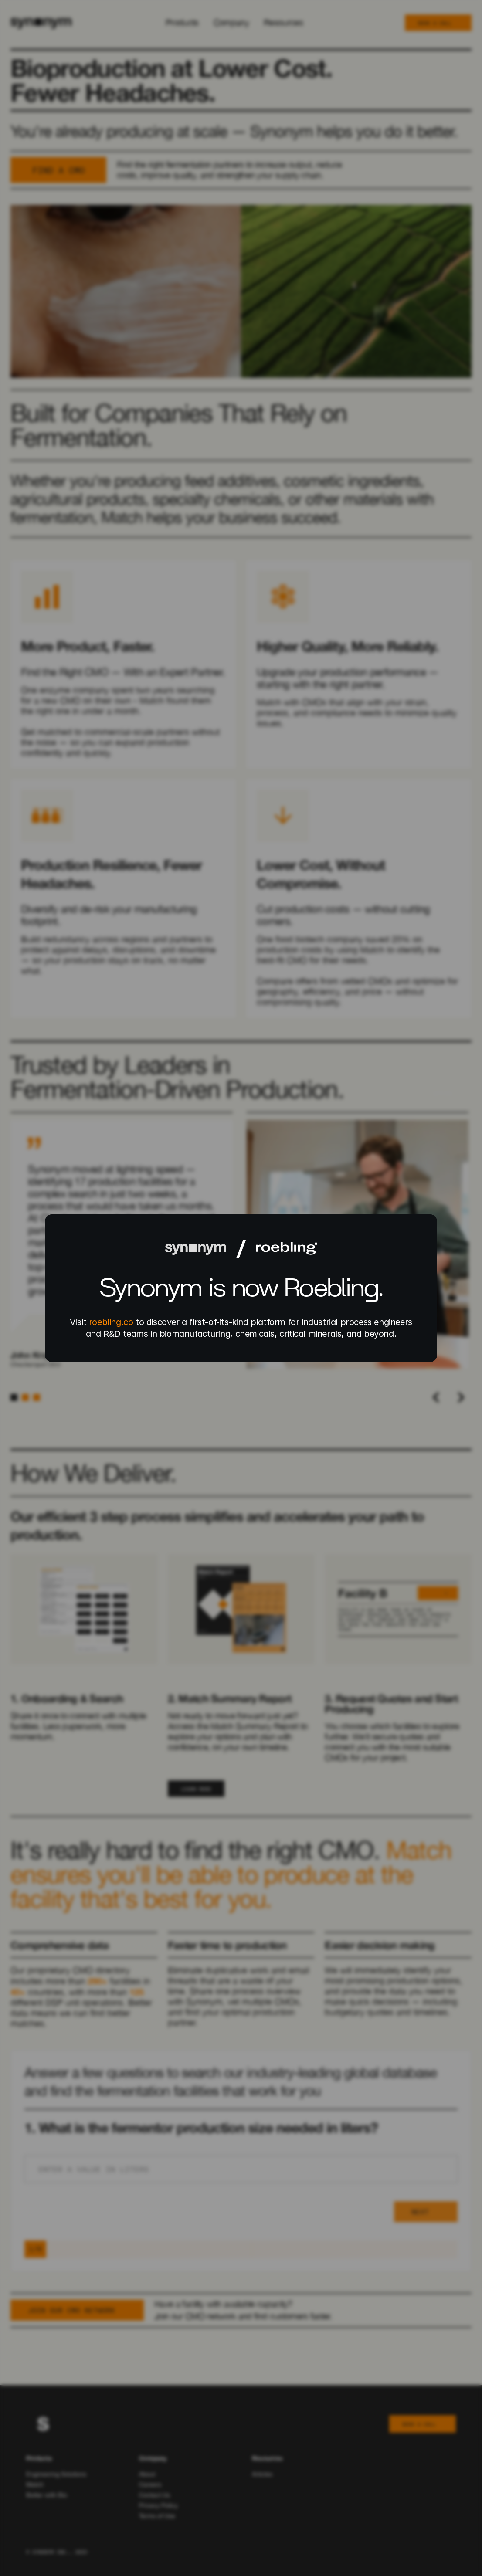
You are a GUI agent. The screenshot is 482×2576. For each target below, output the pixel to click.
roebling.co (111, 1322)
